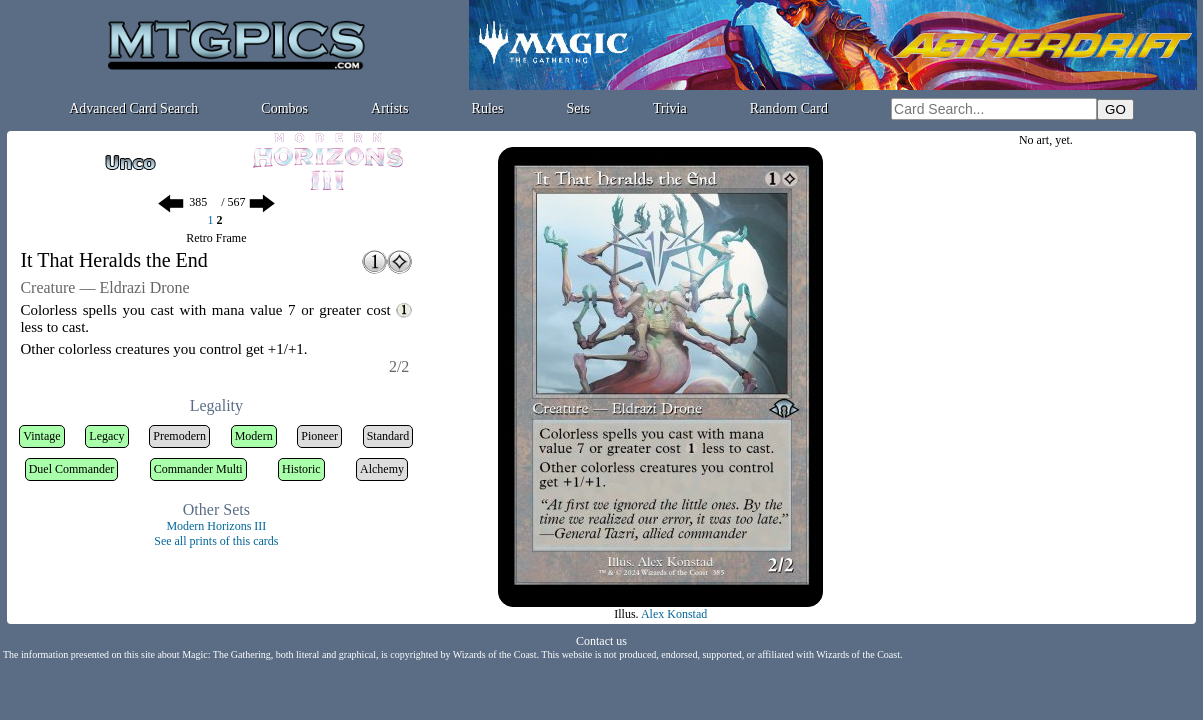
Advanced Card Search (133, 108)
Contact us (601, 641)
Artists (389, 108)
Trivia (670, 108)
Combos (284, 108)
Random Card (789, 108)
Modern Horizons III (216, 526)
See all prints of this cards (216, 541)
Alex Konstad (674, 614)
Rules (488, 108)
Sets (578, 108)
